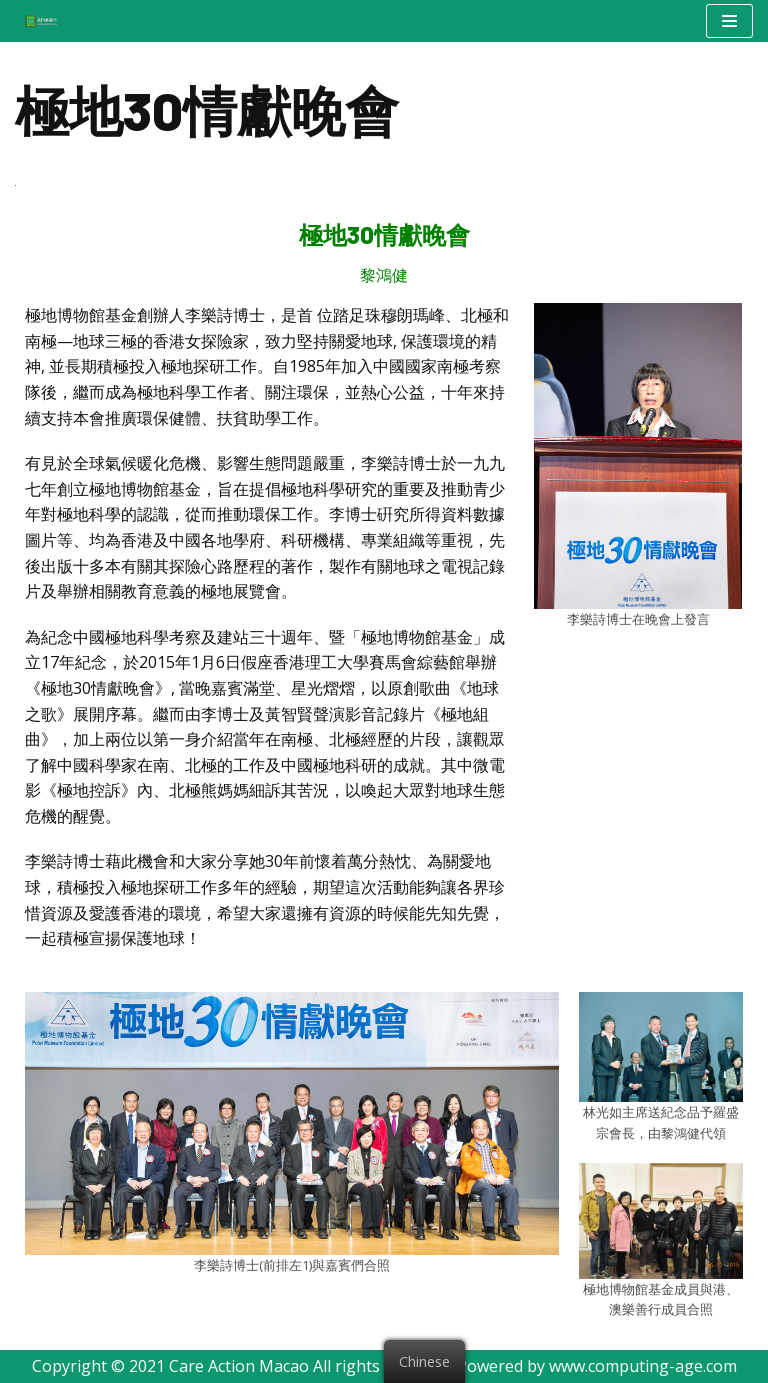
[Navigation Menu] (729, 21)
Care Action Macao (239, 1366)
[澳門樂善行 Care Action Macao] (36, 20)
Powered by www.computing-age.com (597, 1366)
